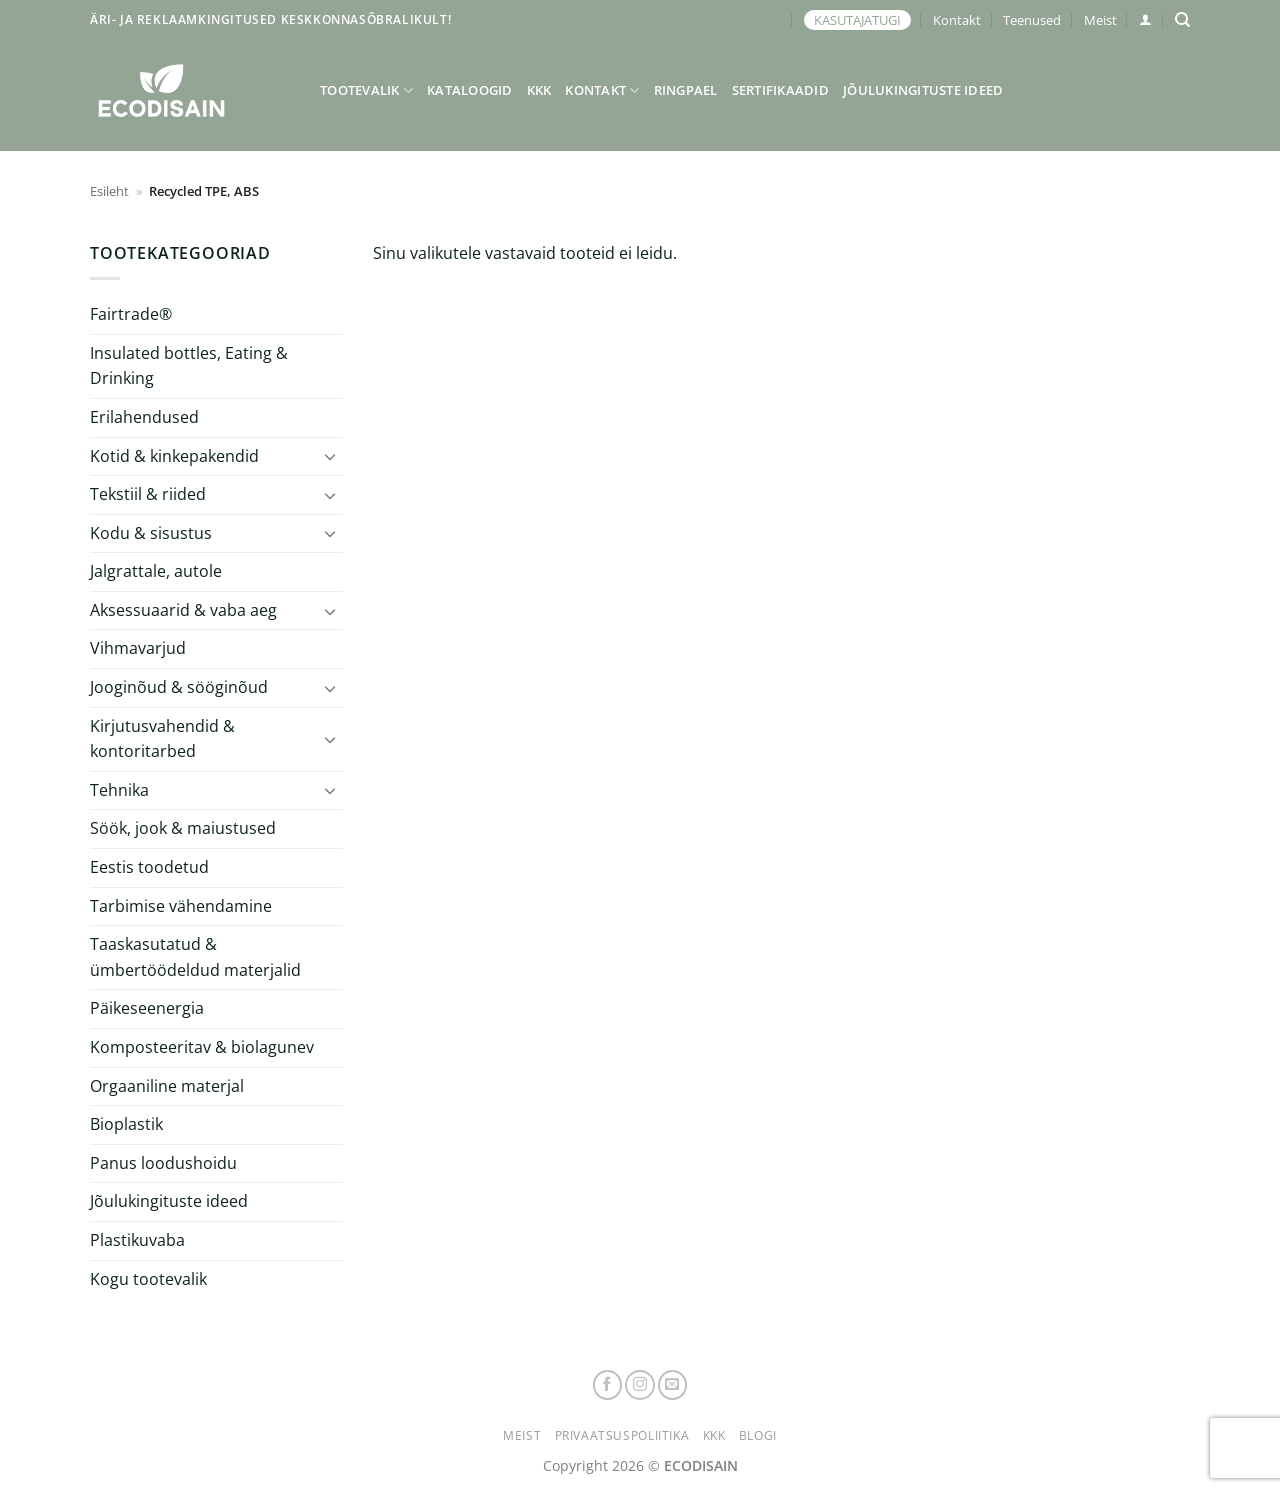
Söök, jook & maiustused (183, 828)
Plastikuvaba (137, 1240)
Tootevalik (366, 90)
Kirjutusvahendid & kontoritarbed (162, 739)
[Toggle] (331, 456)
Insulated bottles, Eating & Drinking (189, 366)
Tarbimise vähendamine (181, 906)
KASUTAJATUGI (857, 20)
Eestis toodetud (149, 867)
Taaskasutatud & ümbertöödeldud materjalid (195, 957)
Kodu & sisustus (151, 533)
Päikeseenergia (147, 1008)
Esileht (109, 191)
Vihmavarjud (138, 648)
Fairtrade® (131, 314)
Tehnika (119, 790)
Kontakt (957, 20)
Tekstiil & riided (148, 494)
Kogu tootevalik (148, 1279)
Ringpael (686, 90)
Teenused (1032, 20)
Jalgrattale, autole (156, 571)
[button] (1145, 19)
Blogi (758, 1435)
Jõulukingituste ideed (923, 90)
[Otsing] (1182, 20)
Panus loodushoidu (163, 1163)
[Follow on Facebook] (608, 1385)
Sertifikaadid (780, 90)
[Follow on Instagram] (640, 1385)
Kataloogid (470, 90)
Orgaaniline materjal (167, 1086)
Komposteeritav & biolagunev (202, 1047)
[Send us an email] (673, 1385)
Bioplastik (126, 1124)
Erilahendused (144, 417)
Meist (1100, 20)
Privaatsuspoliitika (622, 1435)
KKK (539, 90)
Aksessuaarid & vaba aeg (183, 610)
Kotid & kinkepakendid (174, 456)
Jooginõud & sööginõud (179, 687)
